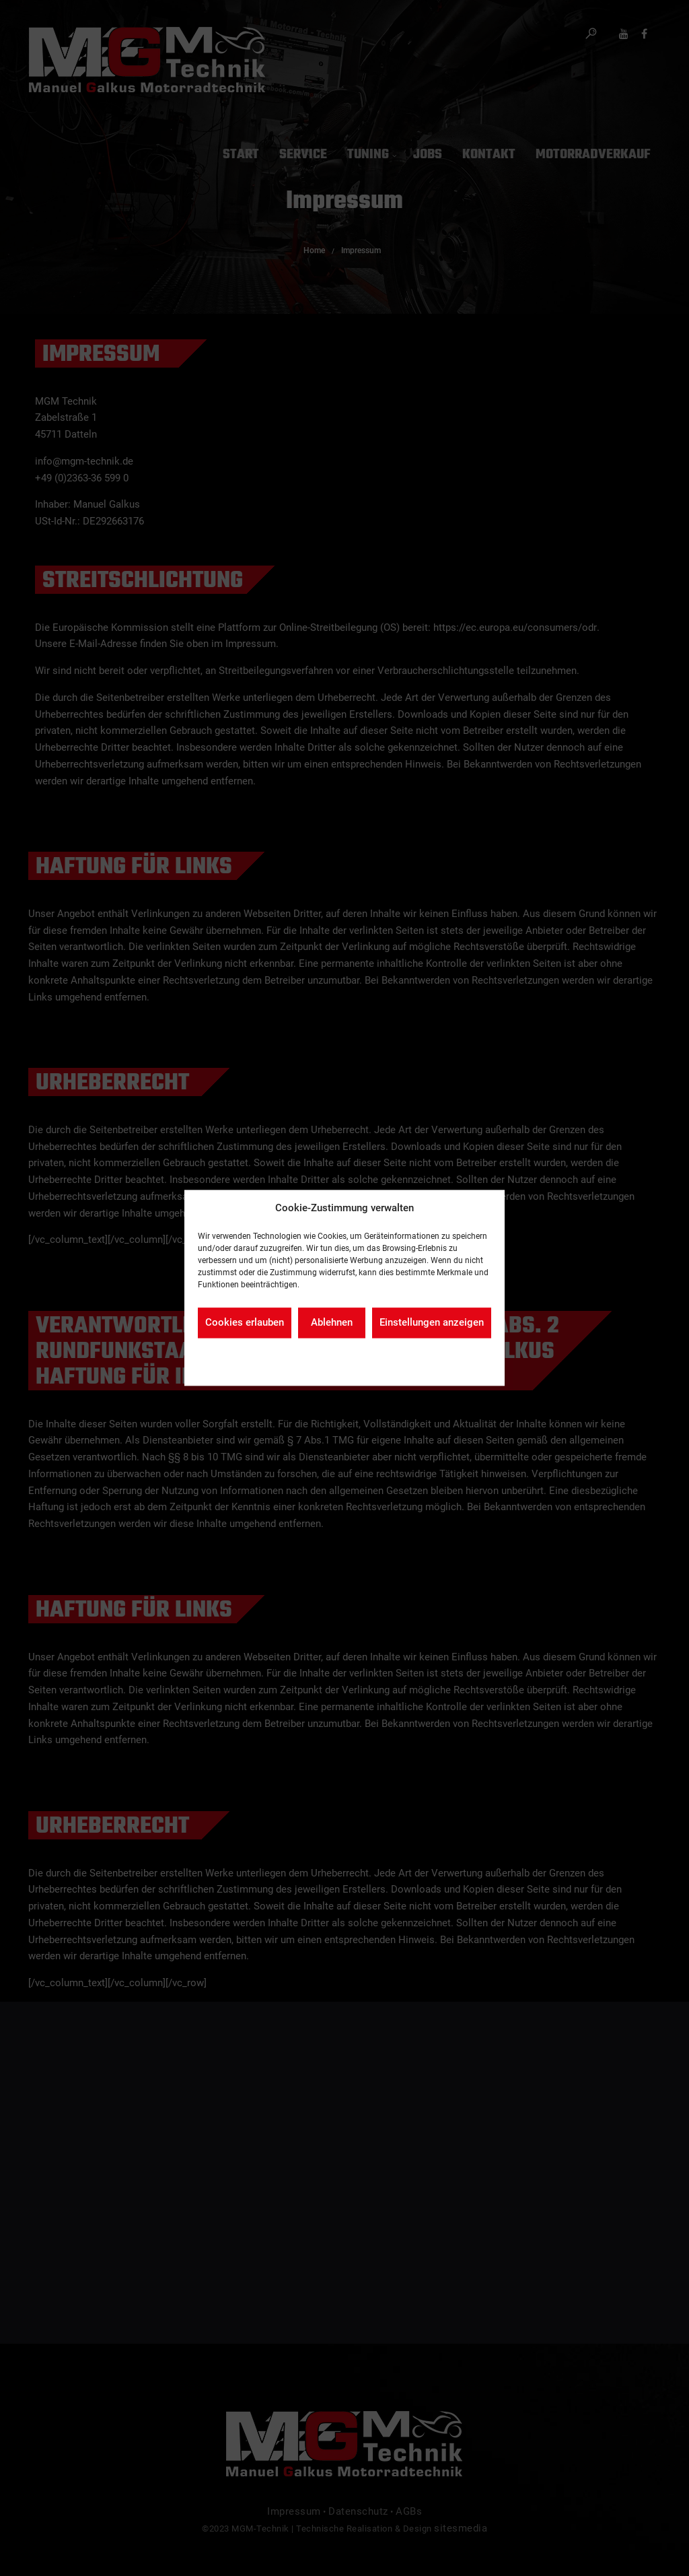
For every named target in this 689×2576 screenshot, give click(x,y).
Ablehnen (332, 1323)
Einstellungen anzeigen (431, 1323)
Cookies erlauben (244, 1323)
